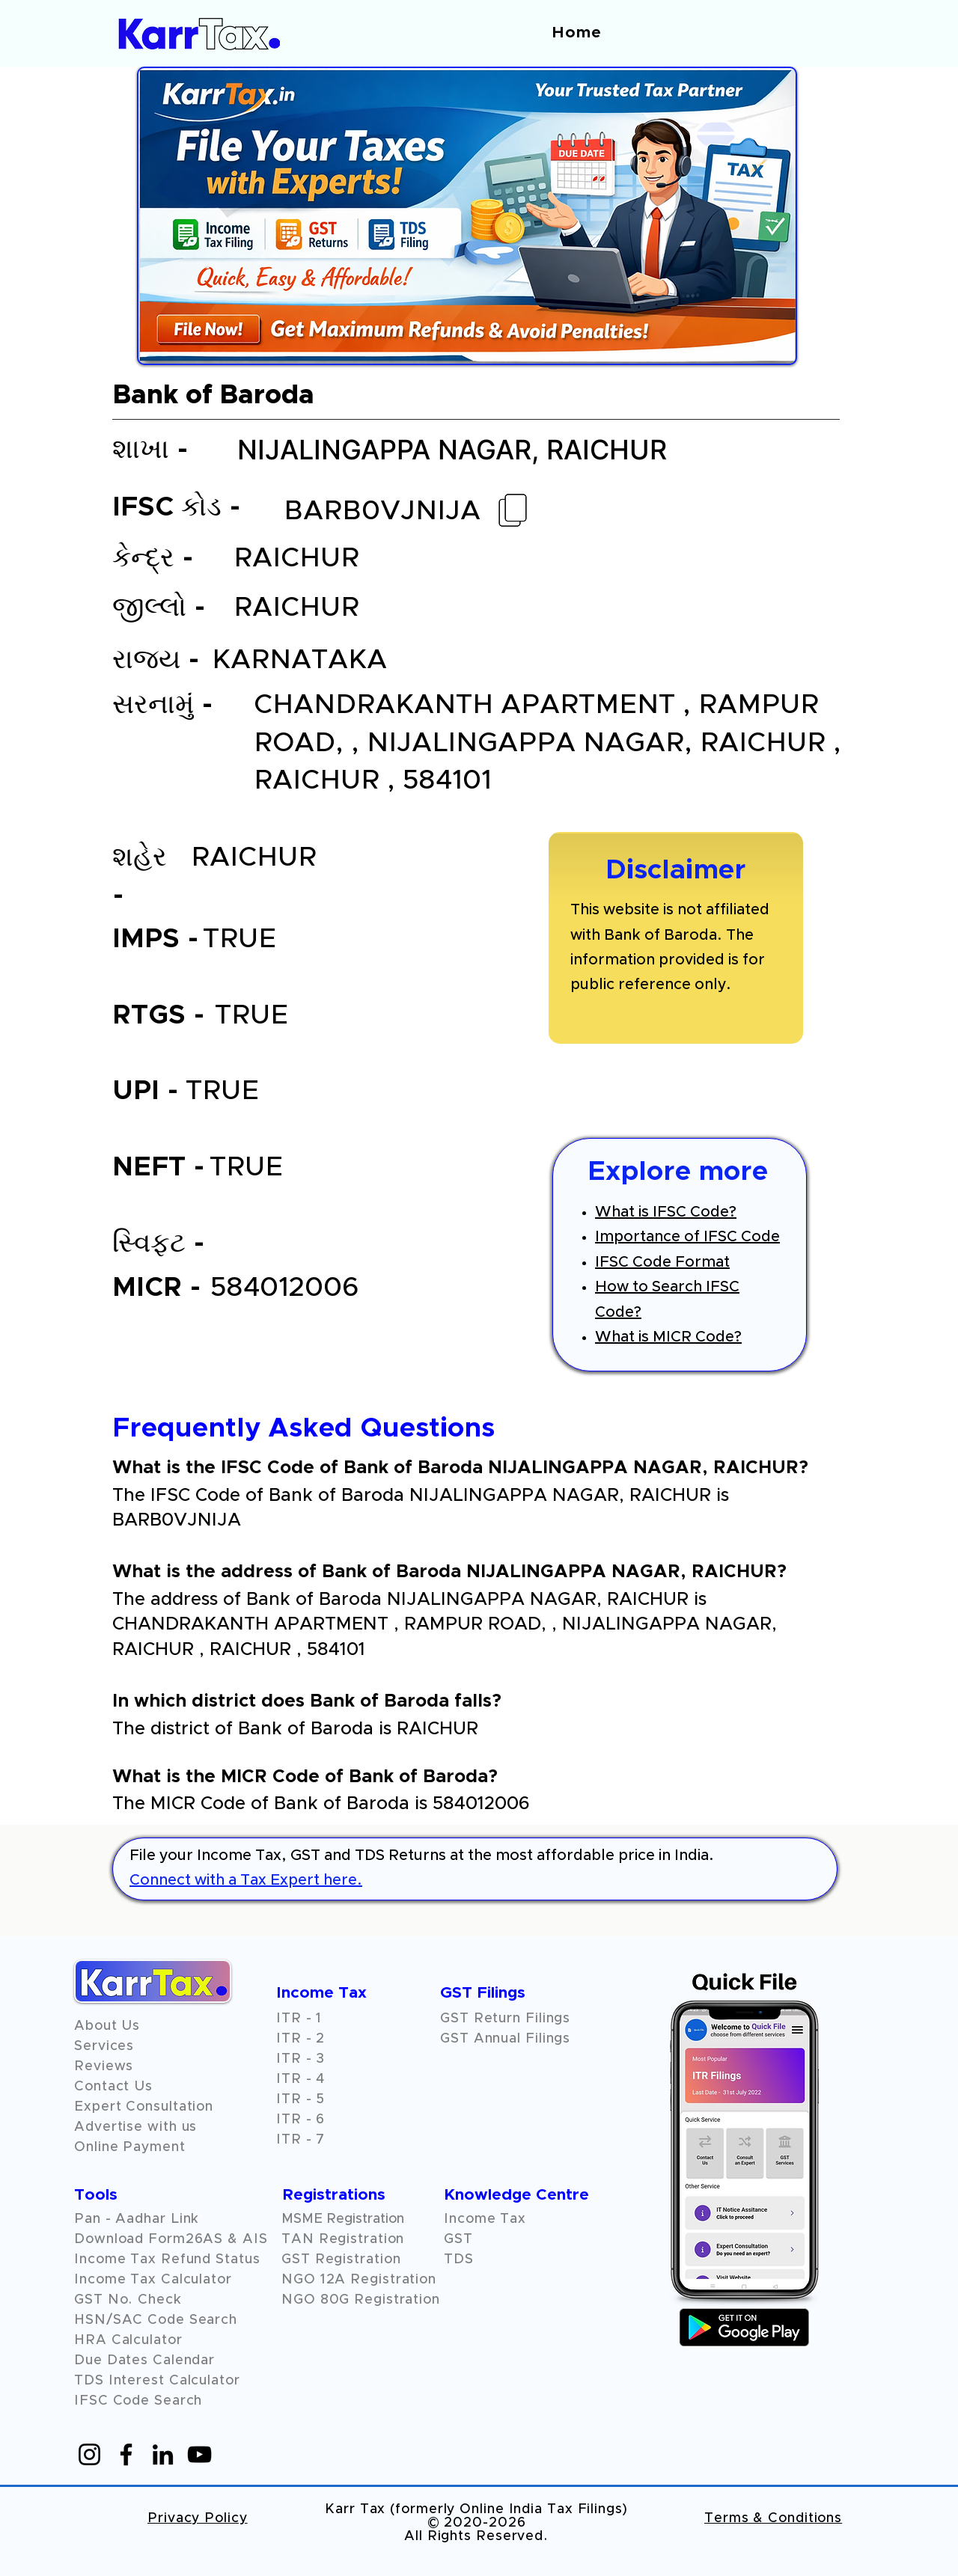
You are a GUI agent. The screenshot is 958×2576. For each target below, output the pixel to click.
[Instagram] (89, 2454)
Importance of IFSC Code (687, 1236)
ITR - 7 (300, 2140)
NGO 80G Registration (360, 2300)
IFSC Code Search (138, 2401)
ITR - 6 (300, 2119)
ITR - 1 (299, 2018)
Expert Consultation (143, 2107)
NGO (300, 2279)
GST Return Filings (505, 2018)
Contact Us (113, 2086)
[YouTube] (199, 2454)
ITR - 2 (300, 2039)
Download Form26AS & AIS (171, 2239)
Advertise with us (135, 2127)
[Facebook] (126, 2454)
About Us (107, 2026)
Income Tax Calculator (153, 2279)
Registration (393, 2279)
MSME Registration (342, 2219)
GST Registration (340, 2259)
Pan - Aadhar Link (136, 2219)
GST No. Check (128, 2300)
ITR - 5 (300, 2099)
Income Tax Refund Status (167, 2259)
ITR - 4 (300, 2079)
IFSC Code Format (662, 1262)
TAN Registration (342, 2239)
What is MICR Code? (668, 1337)
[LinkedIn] (162, 2454)
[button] (103, 2066)
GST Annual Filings (505, 2039)
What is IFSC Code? (665, 1212)
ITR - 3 (300, 2059)
